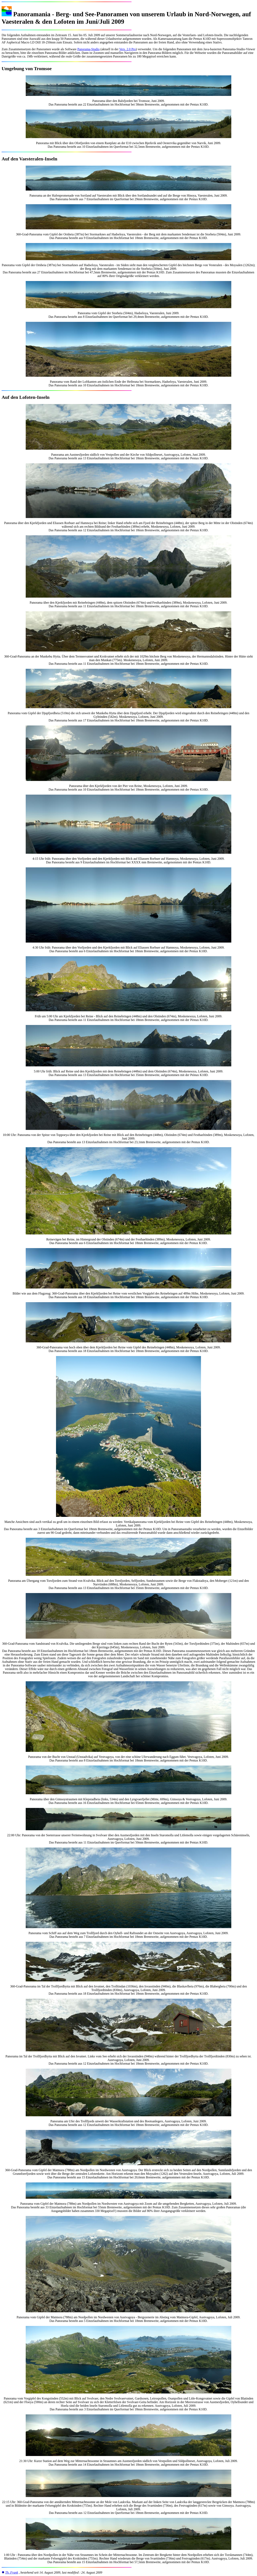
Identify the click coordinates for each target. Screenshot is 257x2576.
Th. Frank (11, 2572)
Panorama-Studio (88, 49)
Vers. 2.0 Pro (127, 49)
